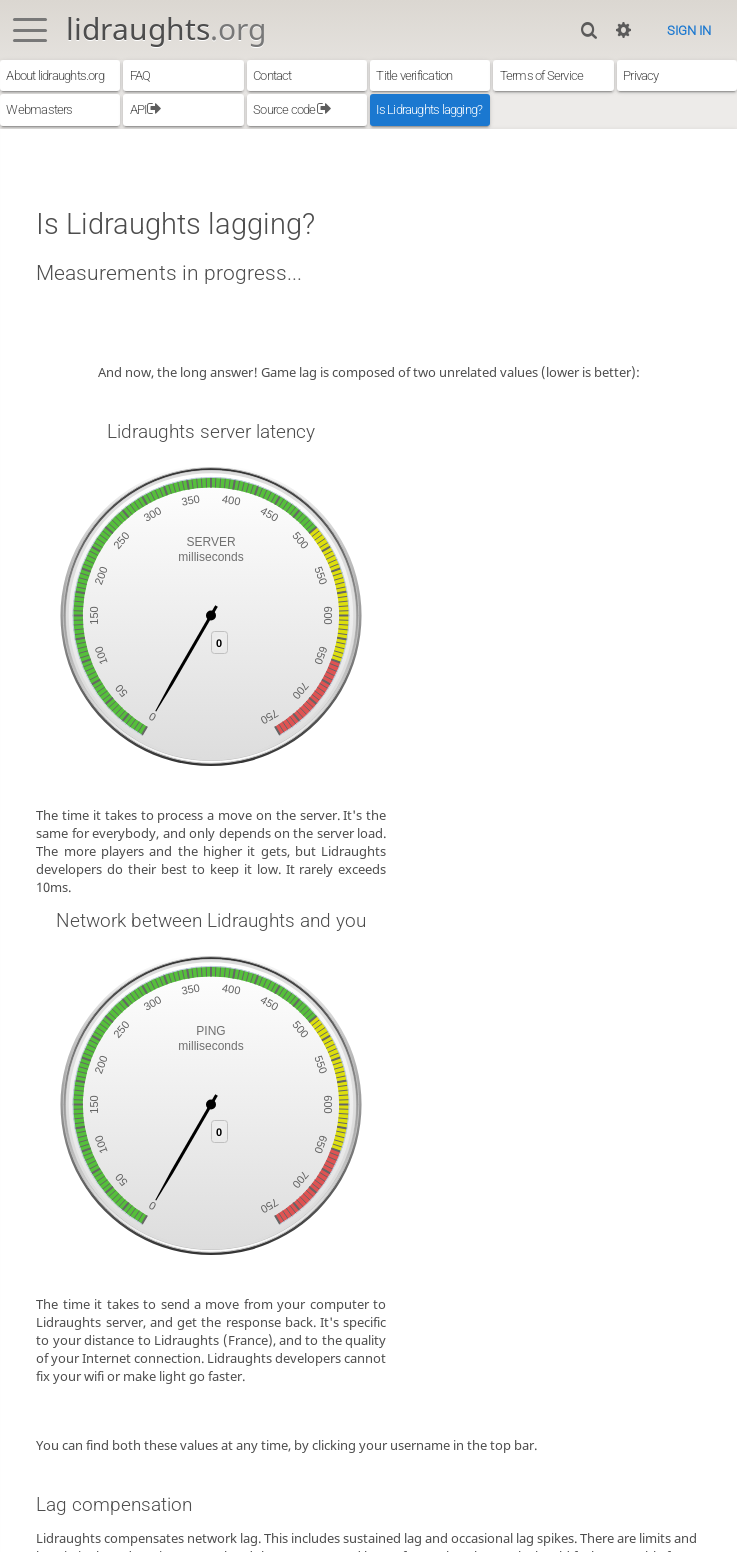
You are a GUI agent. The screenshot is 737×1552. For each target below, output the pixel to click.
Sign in (689, 30)
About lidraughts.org (54, 75)
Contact (272, 75)
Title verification (414, 75)
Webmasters (39, 109)
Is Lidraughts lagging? (429, 109)
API (146, 109)
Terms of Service (542, 75)
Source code (292, 109)
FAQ (140, 75)
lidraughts (166, 28)
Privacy (641, 75)
